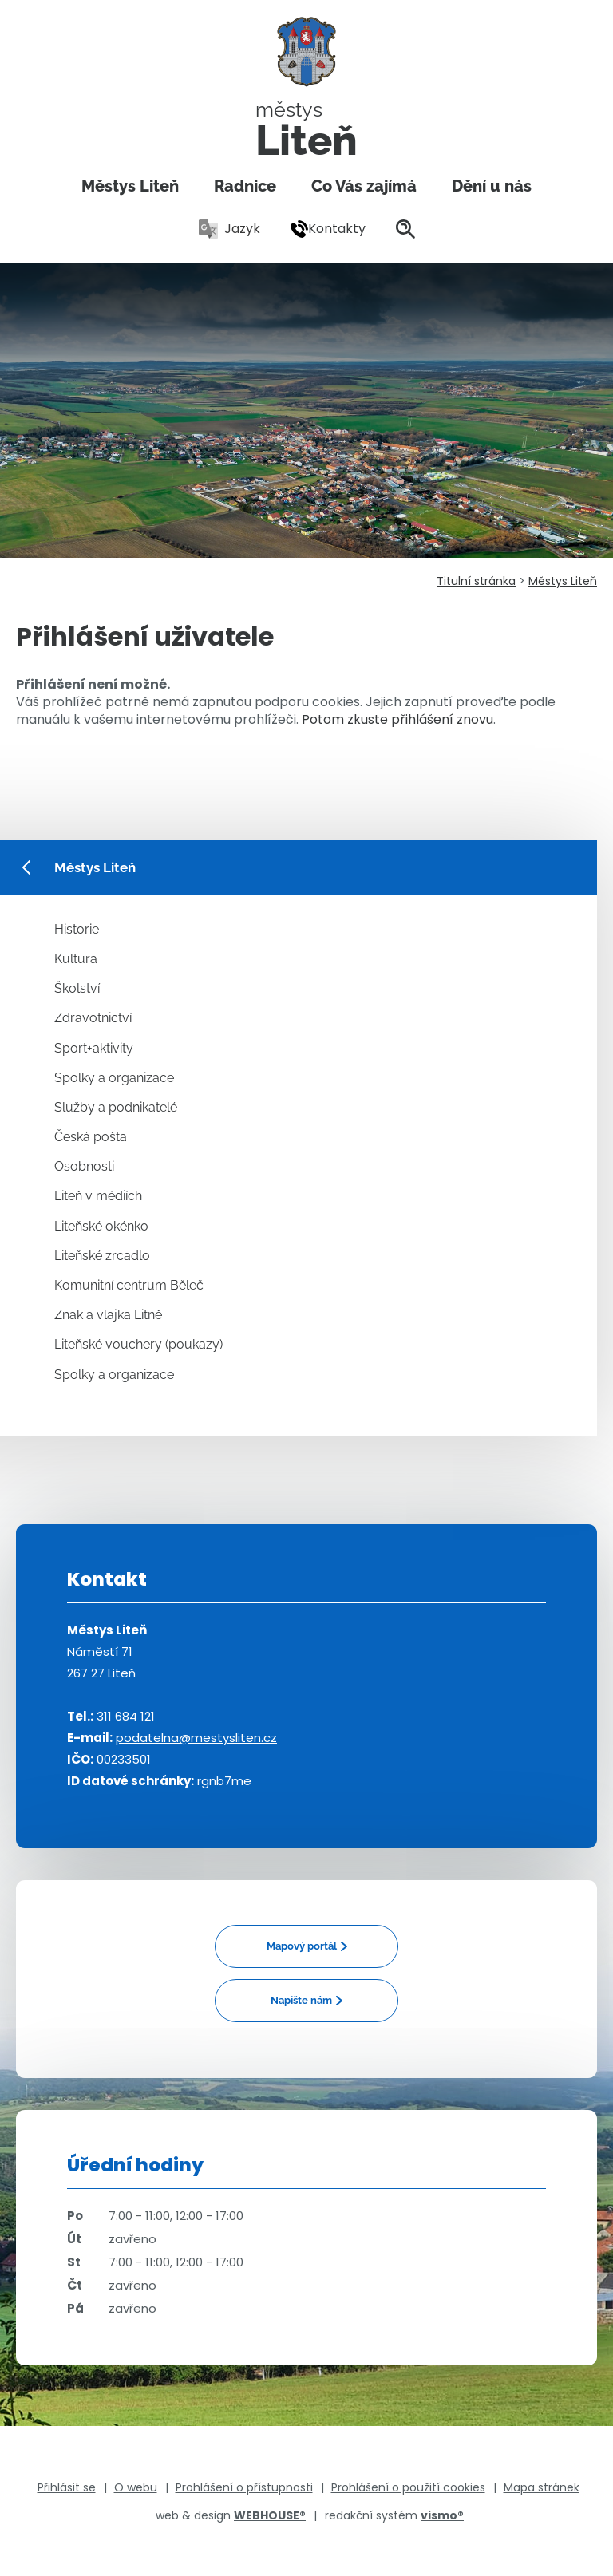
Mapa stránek (541, 2487)
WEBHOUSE (270, 2515)
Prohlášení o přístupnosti (244, 2487)
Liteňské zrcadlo (102, 1255)
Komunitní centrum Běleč (129, 1285)
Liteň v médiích (98, 1195)
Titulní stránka (476, 581)
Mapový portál (302, 1946)
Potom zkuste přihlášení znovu (397, 719)
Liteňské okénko (101, 1226)
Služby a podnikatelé (115, 1107)
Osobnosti (84, 1166)
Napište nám (301, 2000)
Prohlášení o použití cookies (408, 2487)
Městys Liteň (130, 186)
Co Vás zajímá (364, 186)
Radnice (245, 186)
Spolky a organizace (114, 1077)
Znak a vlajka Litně (108, 1314)
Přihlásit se (67, 2487)
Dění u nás (492, 186)
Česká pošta (90, 1136)
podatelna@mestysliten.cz (196, 1737)
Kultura (75, 958)
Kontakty (328, 228)
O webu (135, 2487)
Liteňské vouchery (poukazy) (138, 1344)
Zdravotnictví (93, 1017)
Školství (77, 988)
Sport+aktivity (93, 1048)
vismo (442, 2515)
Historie (76, 929)
